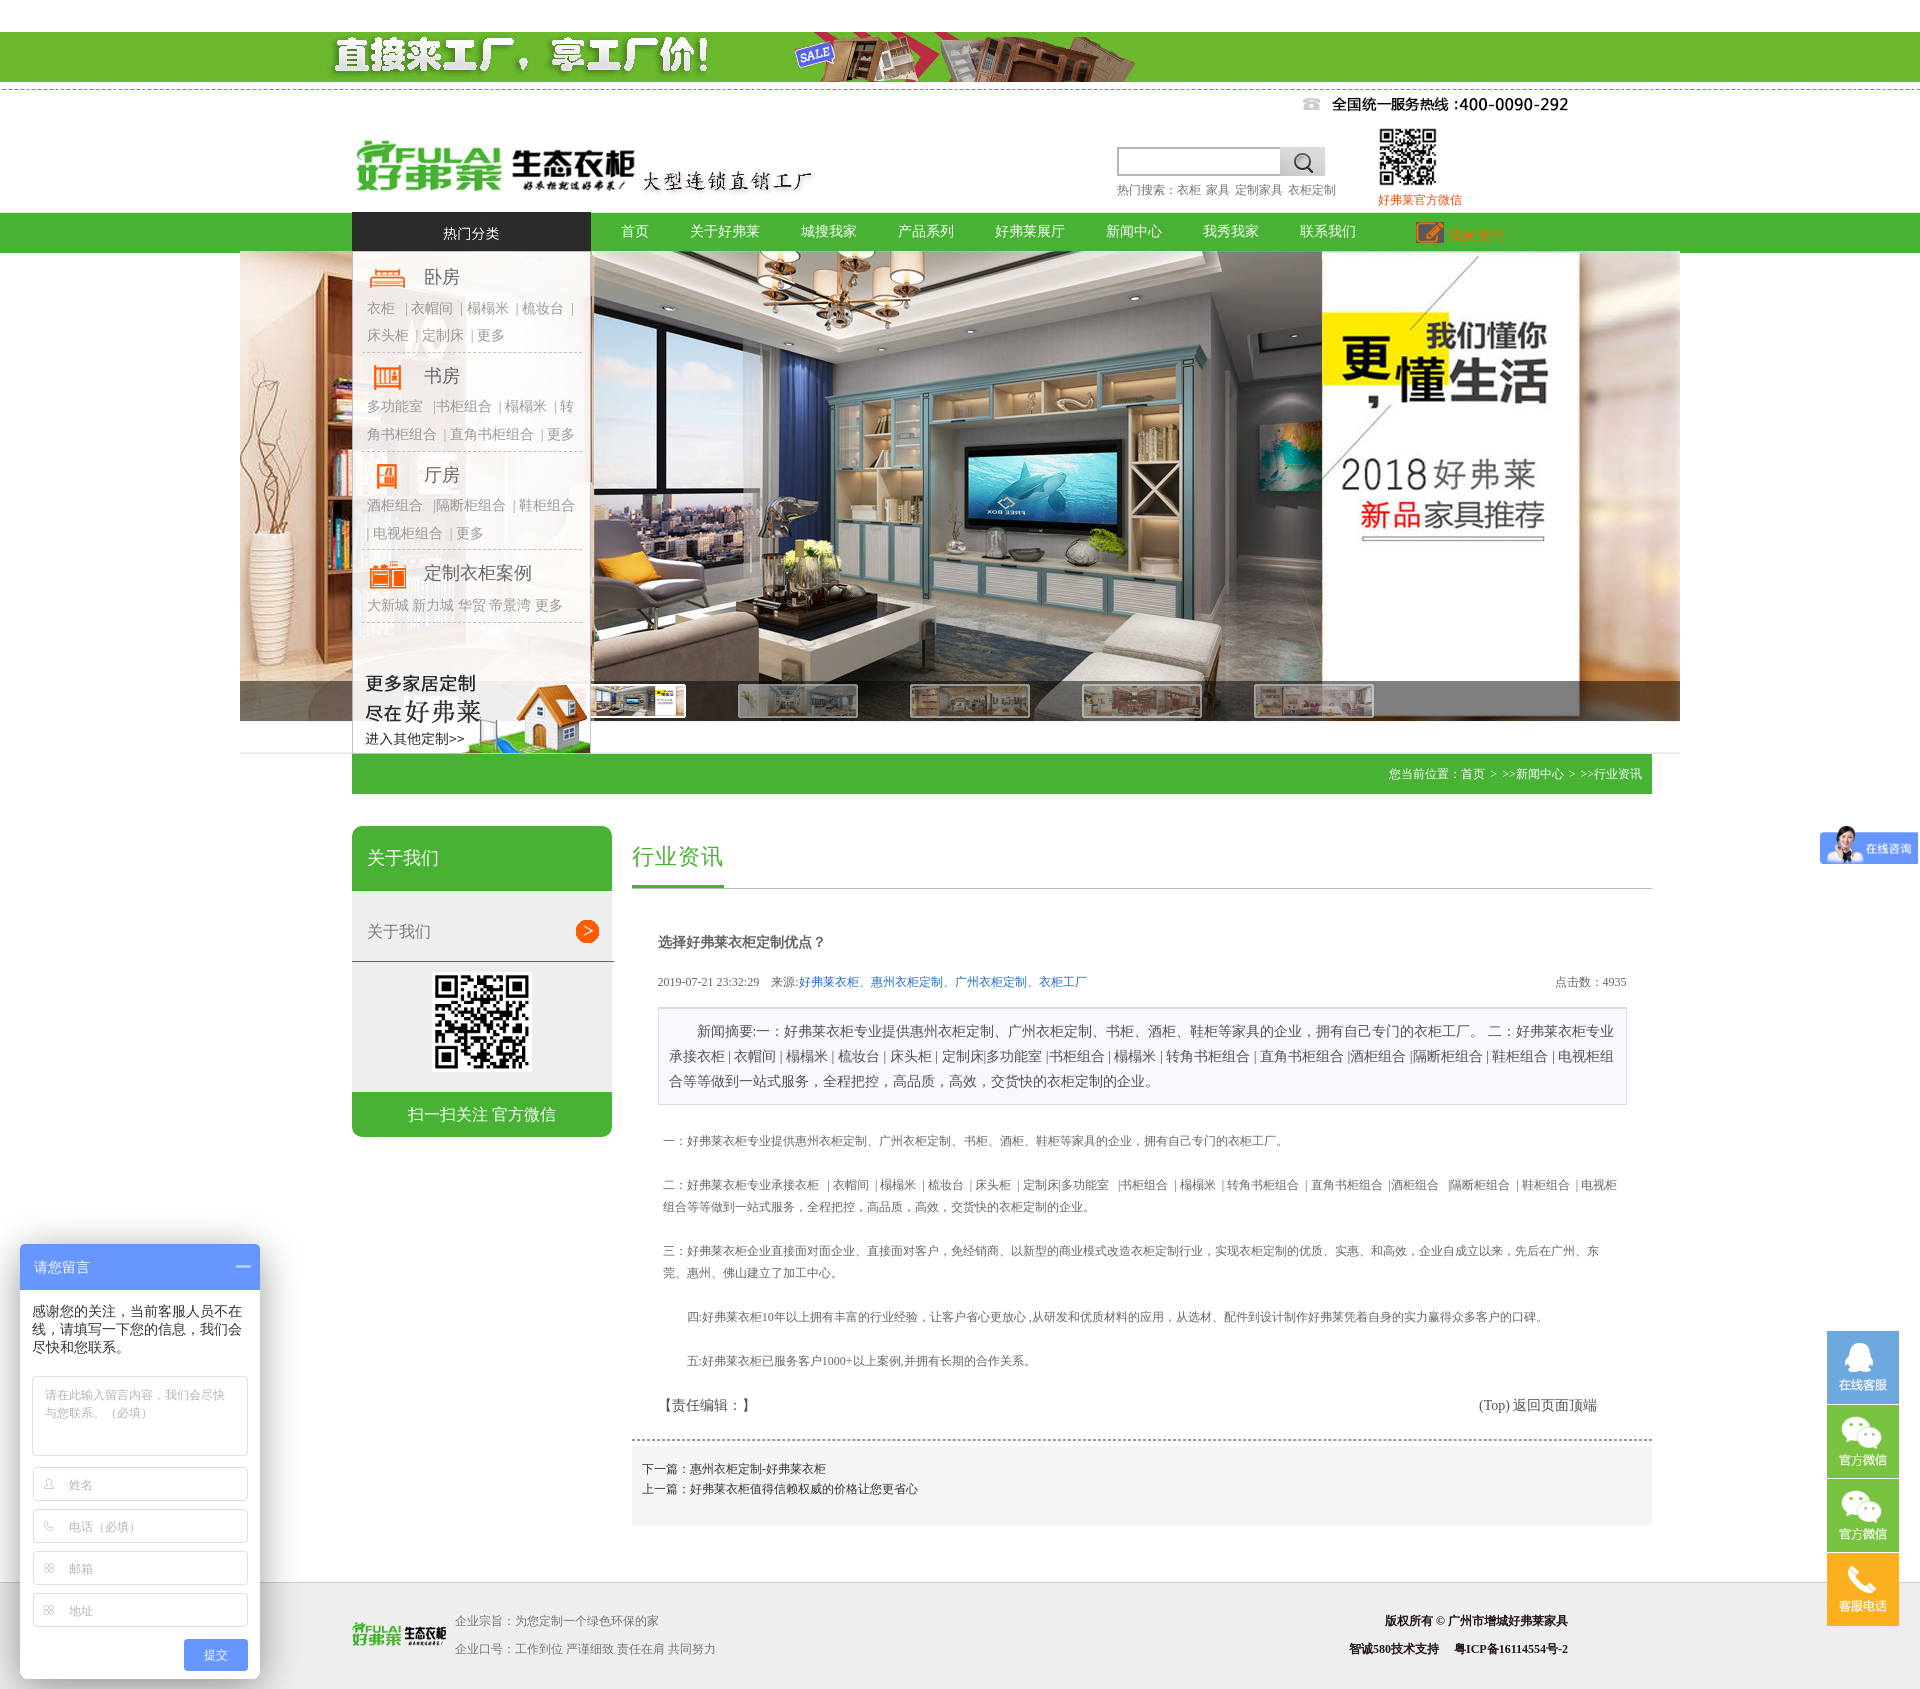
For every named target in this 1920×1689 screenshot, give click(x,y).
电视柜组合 (408, 533)
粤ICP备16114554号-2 (1511, 1649)
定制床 (443, 335)
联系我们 (1328, 231)
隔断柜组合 (471, 505)
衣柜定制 (1312, 190)
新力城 (433, 605)
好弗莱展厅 (1030, 231)
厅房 (442, 475)
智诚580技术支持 (1394, 1649)
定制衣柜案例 (478, 573)
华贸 (472, 605)
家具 (1218, 190)
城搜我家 (829, 231)
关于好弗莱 (725, 231)
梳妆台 (543, 308)
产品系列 (926, 231)
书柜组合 (464, 406)
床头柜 (388, 335)
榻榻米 (488, 308)
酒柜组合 (395, 505)
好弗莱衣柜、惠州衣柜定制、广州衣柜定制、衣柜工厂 (943, 982)
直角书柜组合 (492, 434)
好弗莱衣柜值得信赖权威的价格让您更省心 (804, 1489)
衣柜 (1189, 190)
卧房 (442, 277)
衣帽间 (431, 308)
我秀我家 (1231, 231)
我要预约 (1460, 235)
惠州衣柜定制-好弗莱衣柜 (758, 1469)
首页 (635, 231)
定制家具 (1259, 190)
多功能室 (395, 406)
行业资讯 (1618, 774)
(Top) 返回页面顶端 (1538, 1405)
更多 (491, 335)
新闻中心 (1134, 231)
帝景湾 (510, 605)
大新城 (388, 605)
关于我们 (490, 931)
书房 (442, 376)
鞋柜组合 (547, 505)
